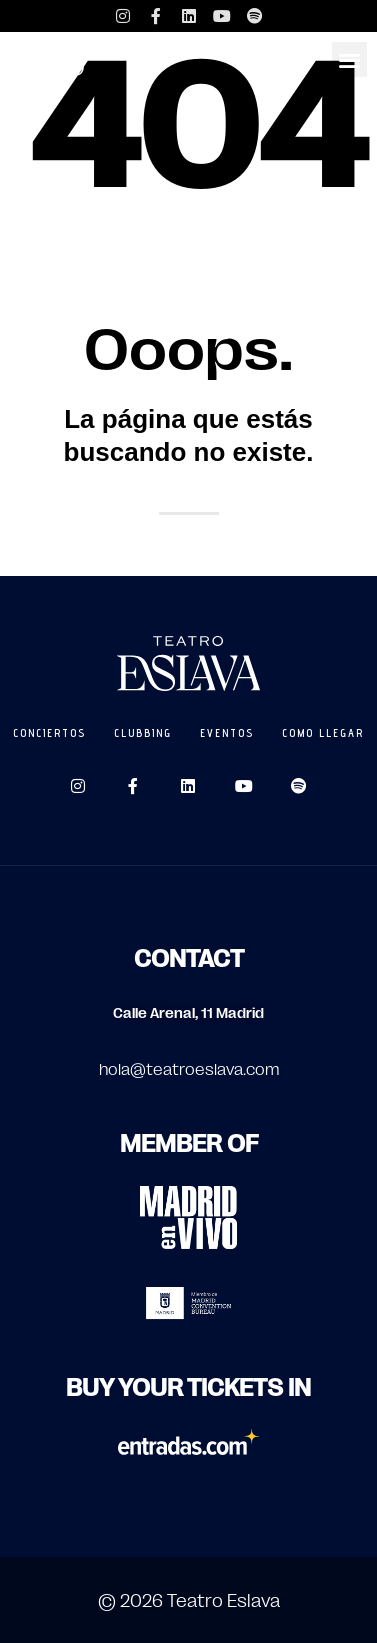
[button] (349, 59)
